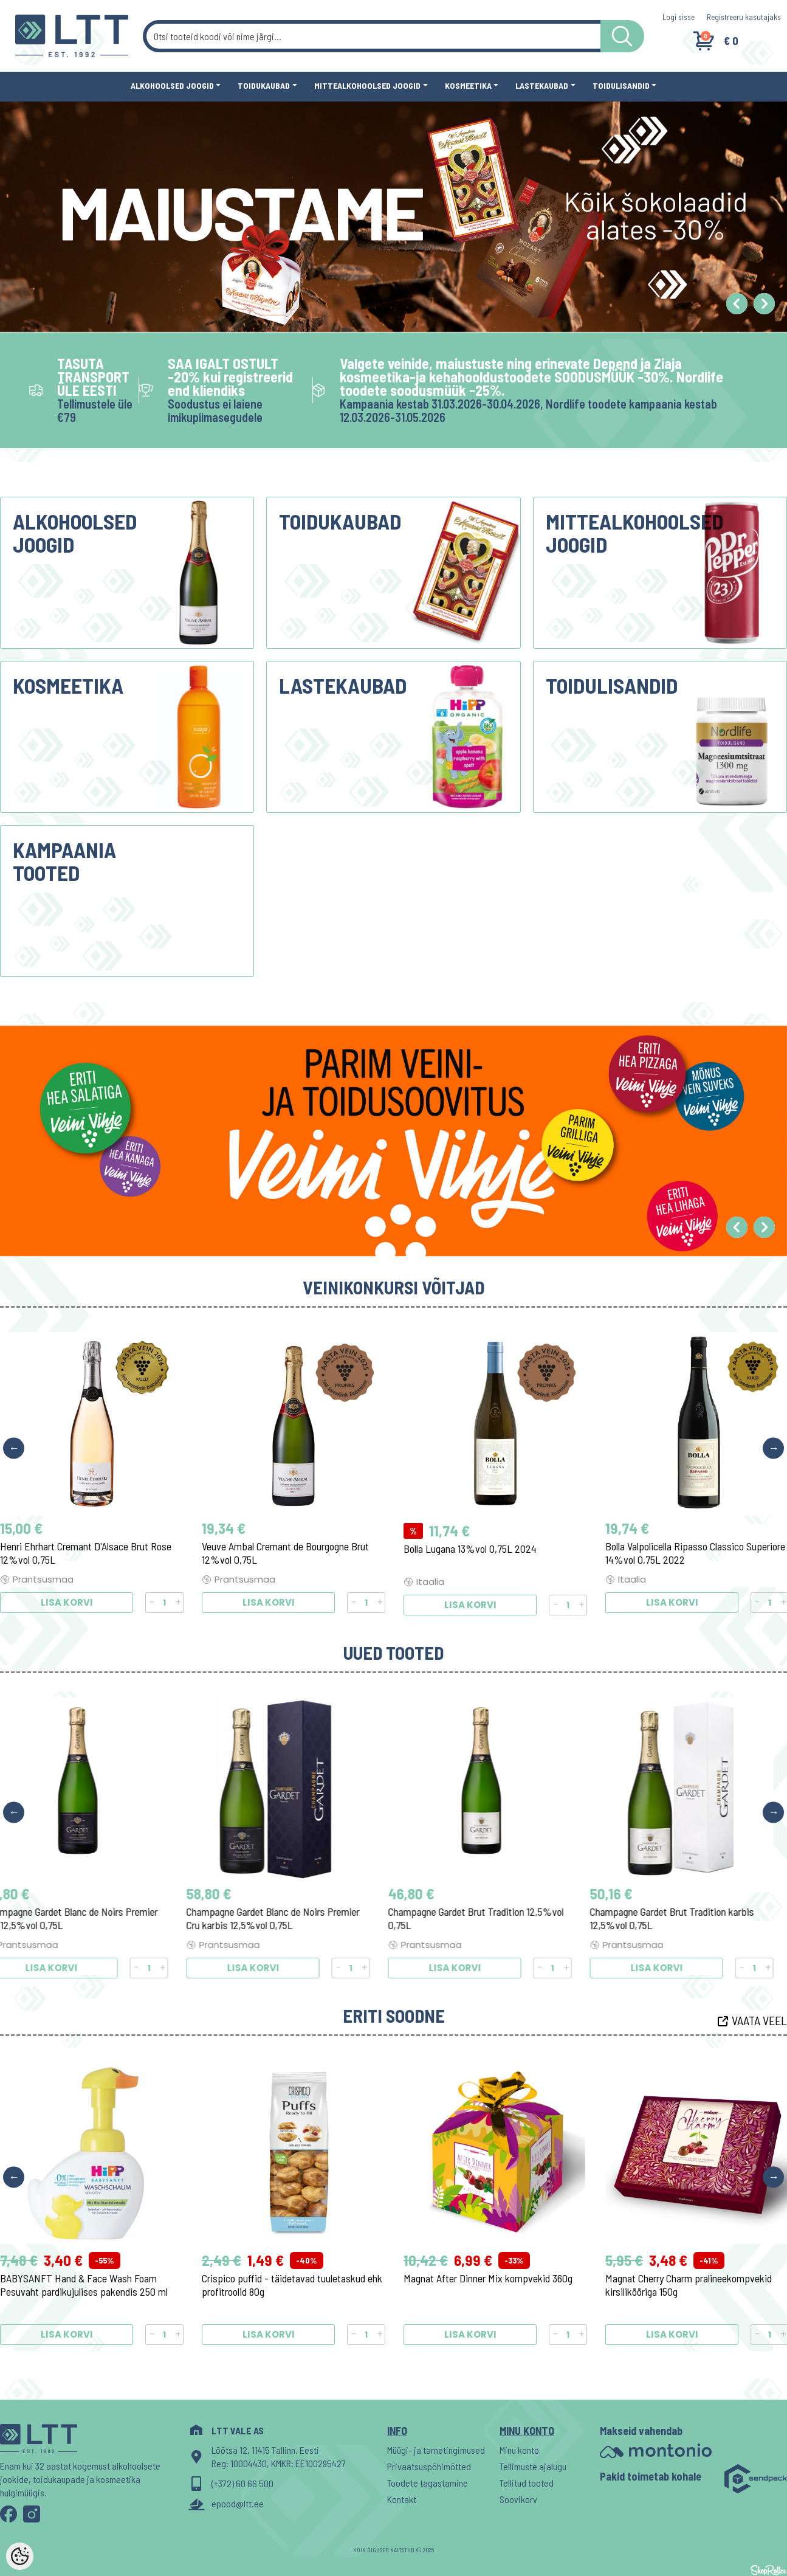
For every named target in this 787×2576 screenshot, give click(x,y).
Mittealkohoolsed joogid (367, 85)
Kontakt (401, 2499)
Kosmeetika (468, 85)
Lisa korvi (67, 1604)
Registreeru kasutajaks (744, 17)
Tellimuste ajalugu (533, 2466)
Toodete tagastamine (427, 2482)
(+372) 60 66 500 (242, 2483)
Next (773, 1448)
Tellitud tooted (527, 2482)
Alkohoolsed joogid (172, 85)
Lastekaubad (541, 85)
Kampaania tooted (64, 861)
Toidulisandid (621, 85)
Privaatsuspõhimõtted (429, 2466)
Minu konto (519, 2450)
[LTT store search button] (622, 36)
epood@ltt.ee (237, 2503)
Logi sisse (678, 17)
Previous (13, 1448)
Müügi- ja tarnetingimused (436, 2450)
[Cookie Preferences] (19, 2556)
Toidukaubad (264, 85)
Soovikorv (518, 2499)
